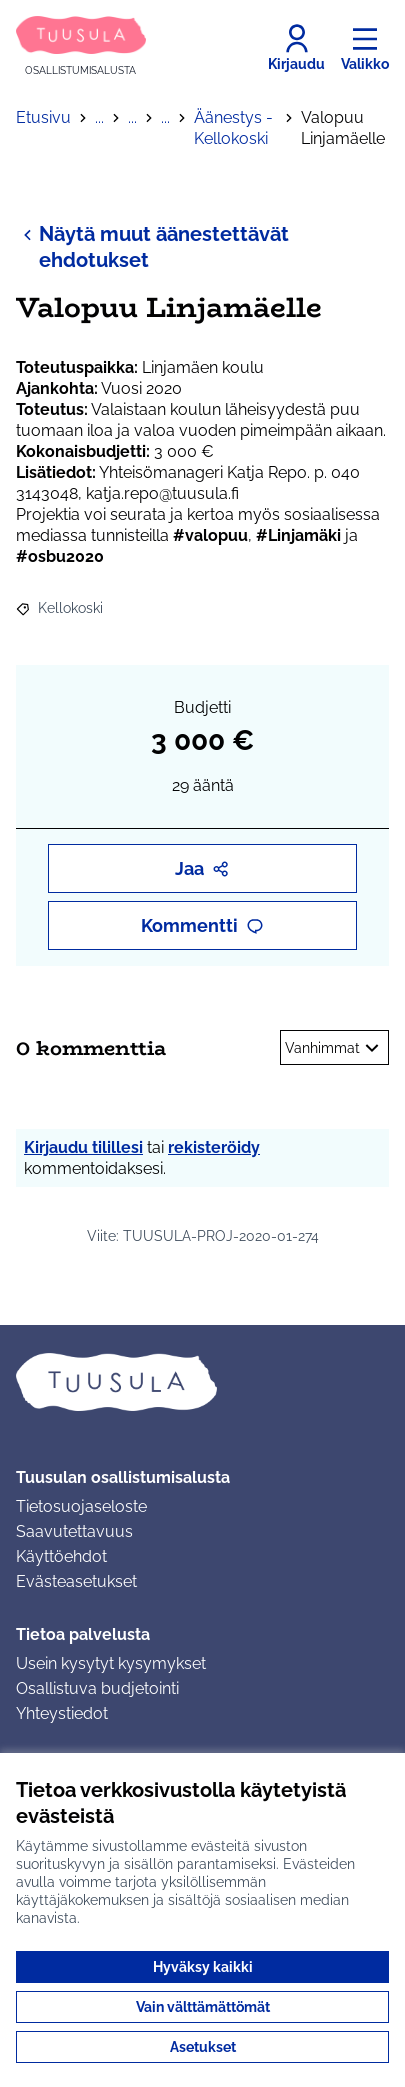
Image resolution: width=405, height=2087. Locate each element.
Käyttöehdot (61, 1556)
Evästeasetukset (76, 1581)
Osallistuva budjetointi (97, 1688)
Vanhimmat (334, 1048)
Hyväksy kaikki (203, 1967)
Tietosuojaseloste (81, 1506)
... (99, 117)
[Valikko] (365, 48)
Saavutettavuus (74, 1531)
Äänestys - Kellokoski (233, 128)
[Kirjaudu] (296, 48)
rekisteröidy (214, 1147)
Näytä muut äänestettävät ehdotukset (152, 246)
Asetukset (203, 2047)
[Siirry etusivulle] (81, 47)
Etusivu (43, 117)
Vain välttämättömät (203, 2007)
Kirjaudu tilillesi (83, 1147)
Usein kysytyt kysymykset (111, 1663)
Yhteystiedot (62, 1713)
